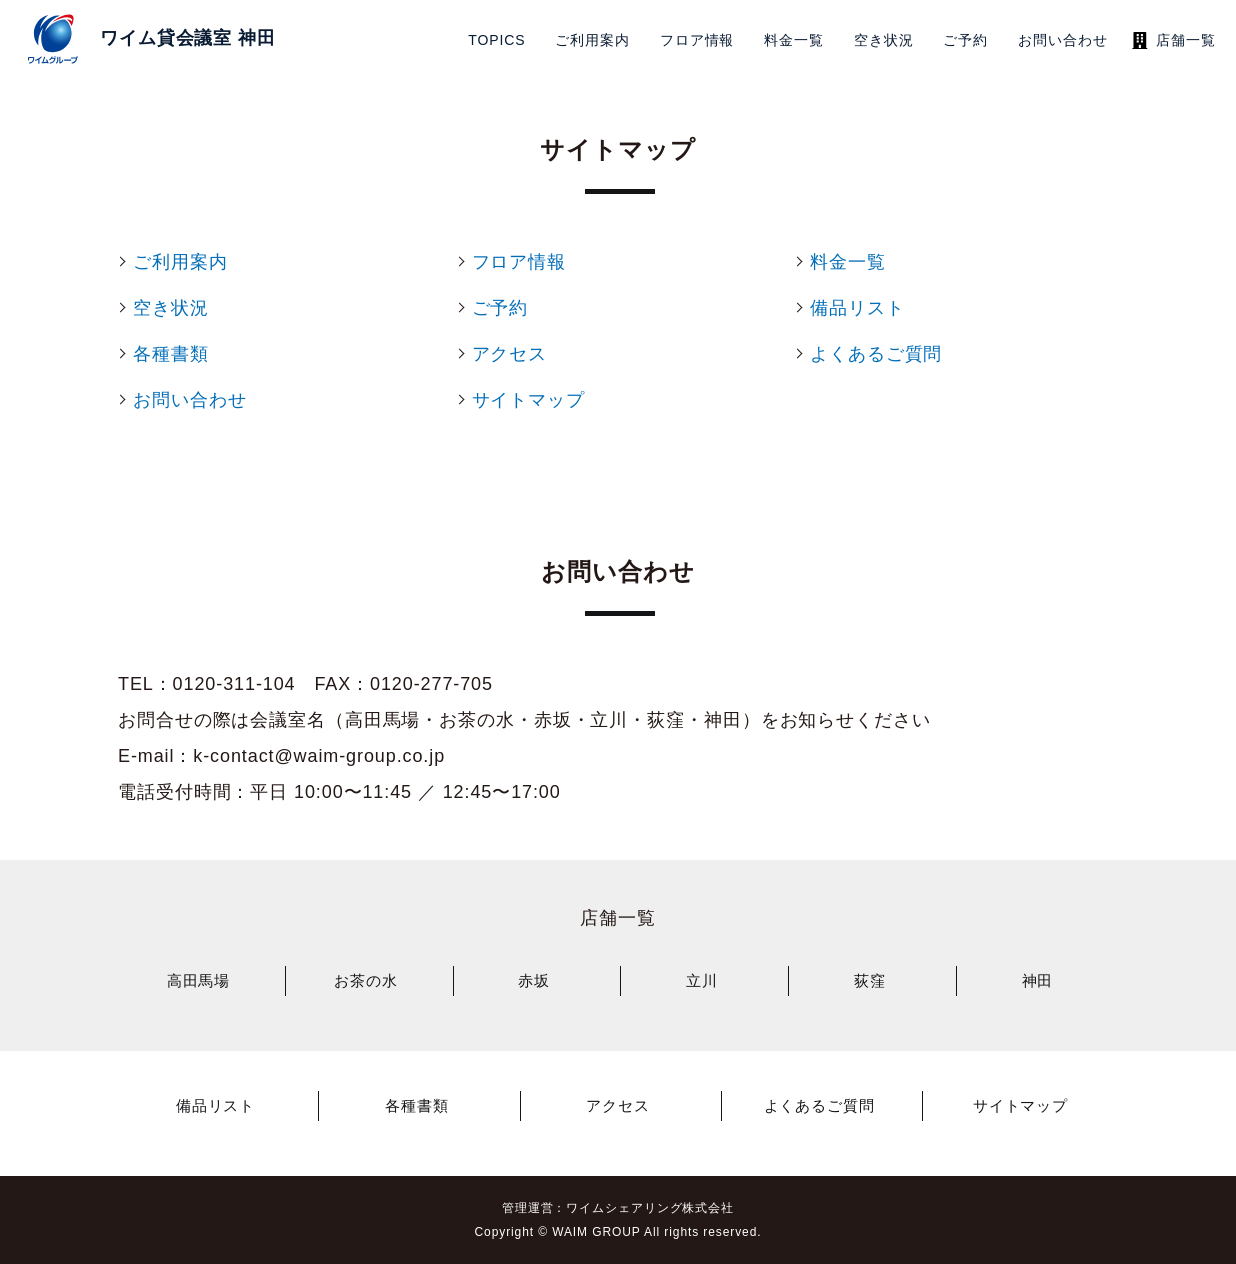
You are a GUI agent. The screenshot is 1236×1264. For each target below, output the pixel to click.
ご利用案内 (592, 40)
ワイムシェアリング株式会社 (650, 1208)
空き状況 (884, 40)
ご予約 (965, 40)
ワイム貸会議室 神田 (188, 38)
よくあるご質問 (819, 1105)
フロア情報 (697, 40)
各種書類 (417, 1105)
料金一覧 (794, 40)
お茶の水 (366, 980)
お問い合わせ (1062, 40)
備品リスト (216, 1105)
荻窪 (870, 980)
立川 (702, 980)
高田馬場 (199, 980)
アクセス (618, 1105)
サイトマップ (1020, 1105)
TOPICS (496, 40)
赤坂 (534, 980)
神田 (1038, 980)
